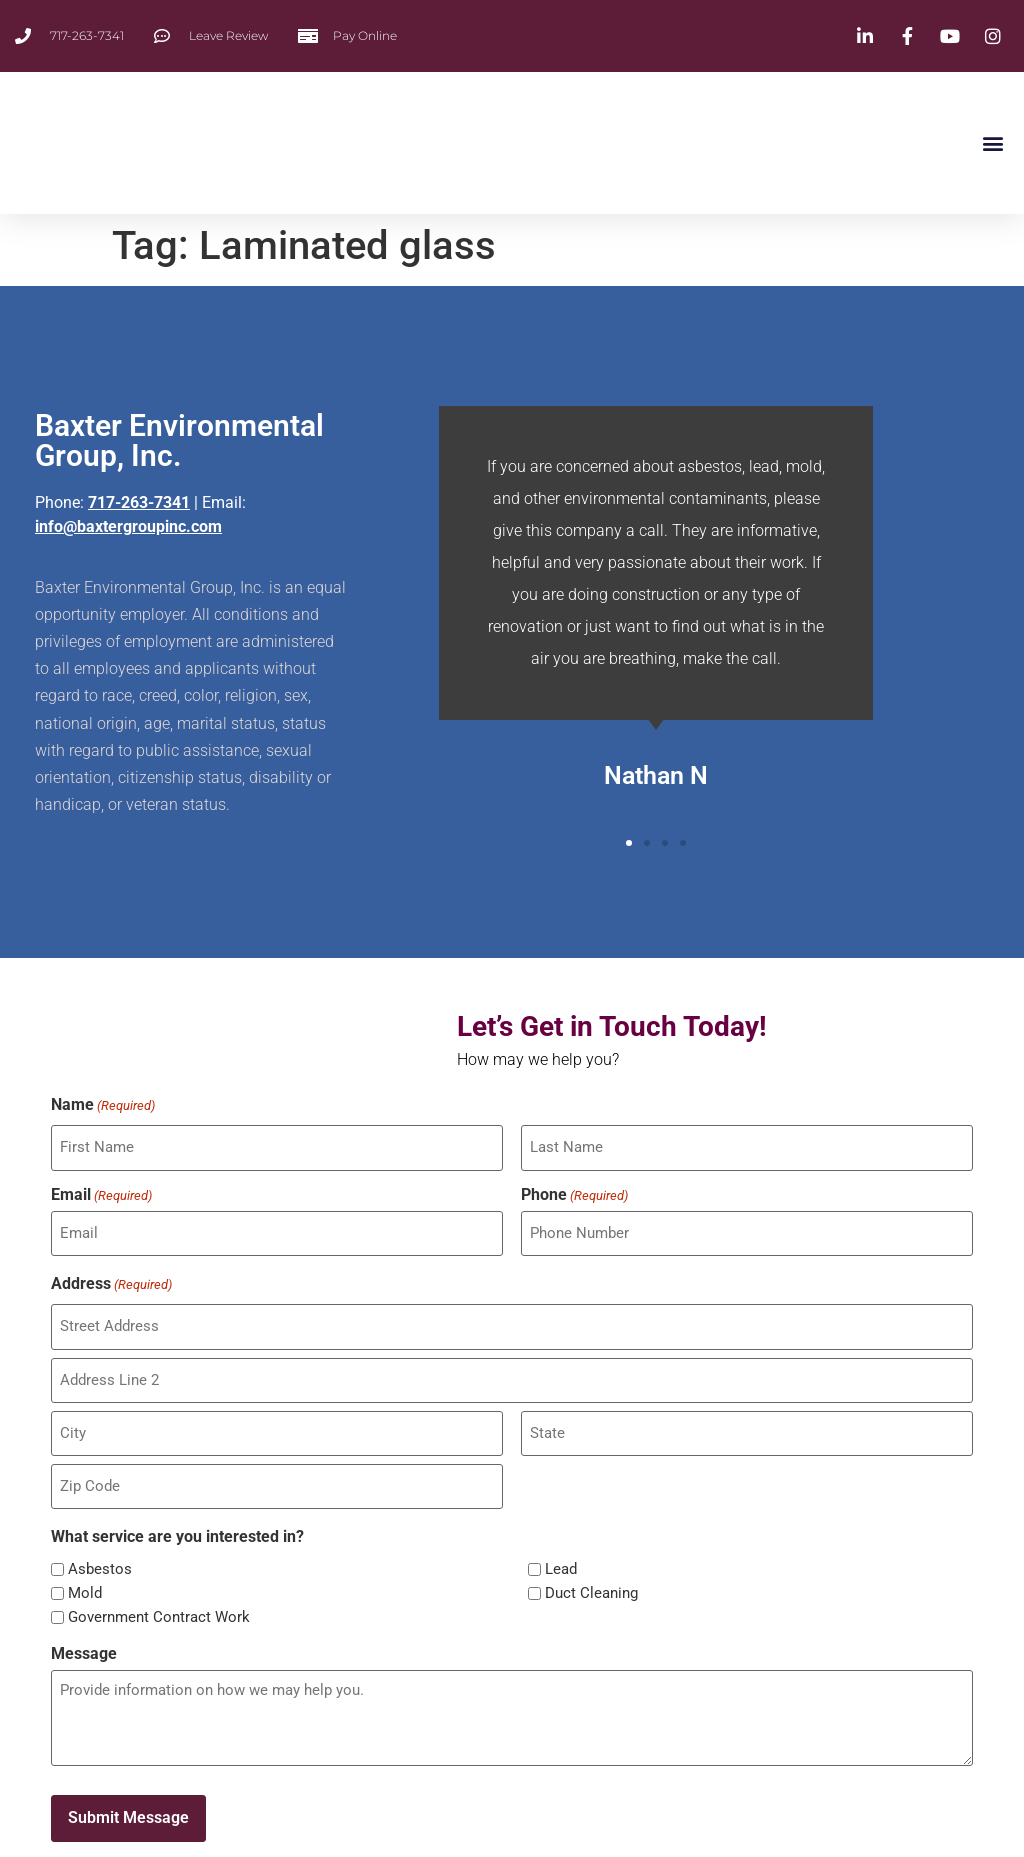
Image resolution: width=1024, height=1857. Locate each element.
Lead (561, 1541)
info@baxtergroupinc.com (128, 526)
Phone (574, 1190)
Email (101, 1190)
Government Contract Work (159, 1589)
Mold (85, 1565)
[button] (992, 143)
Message (84, 1626)
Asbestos (100, 1541)
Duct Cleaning (591, 1565)
